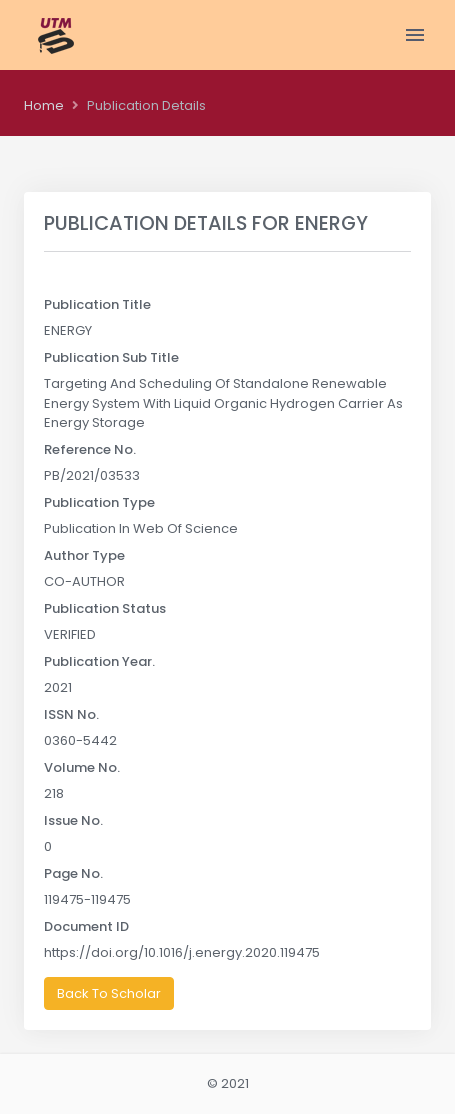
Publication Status (105, 608)
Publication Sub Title (111, 357)
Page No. (73, 873)
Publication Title (97, 304)
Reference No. (90, 449)
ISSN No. (71, 714)
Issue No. (73, 820)
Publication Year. (99, 661)
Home (44, 105)
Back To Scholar (109, 993)
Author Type (84, 555)
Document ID (86, 926)
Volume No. (82, 767)
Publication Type (99, 502)
